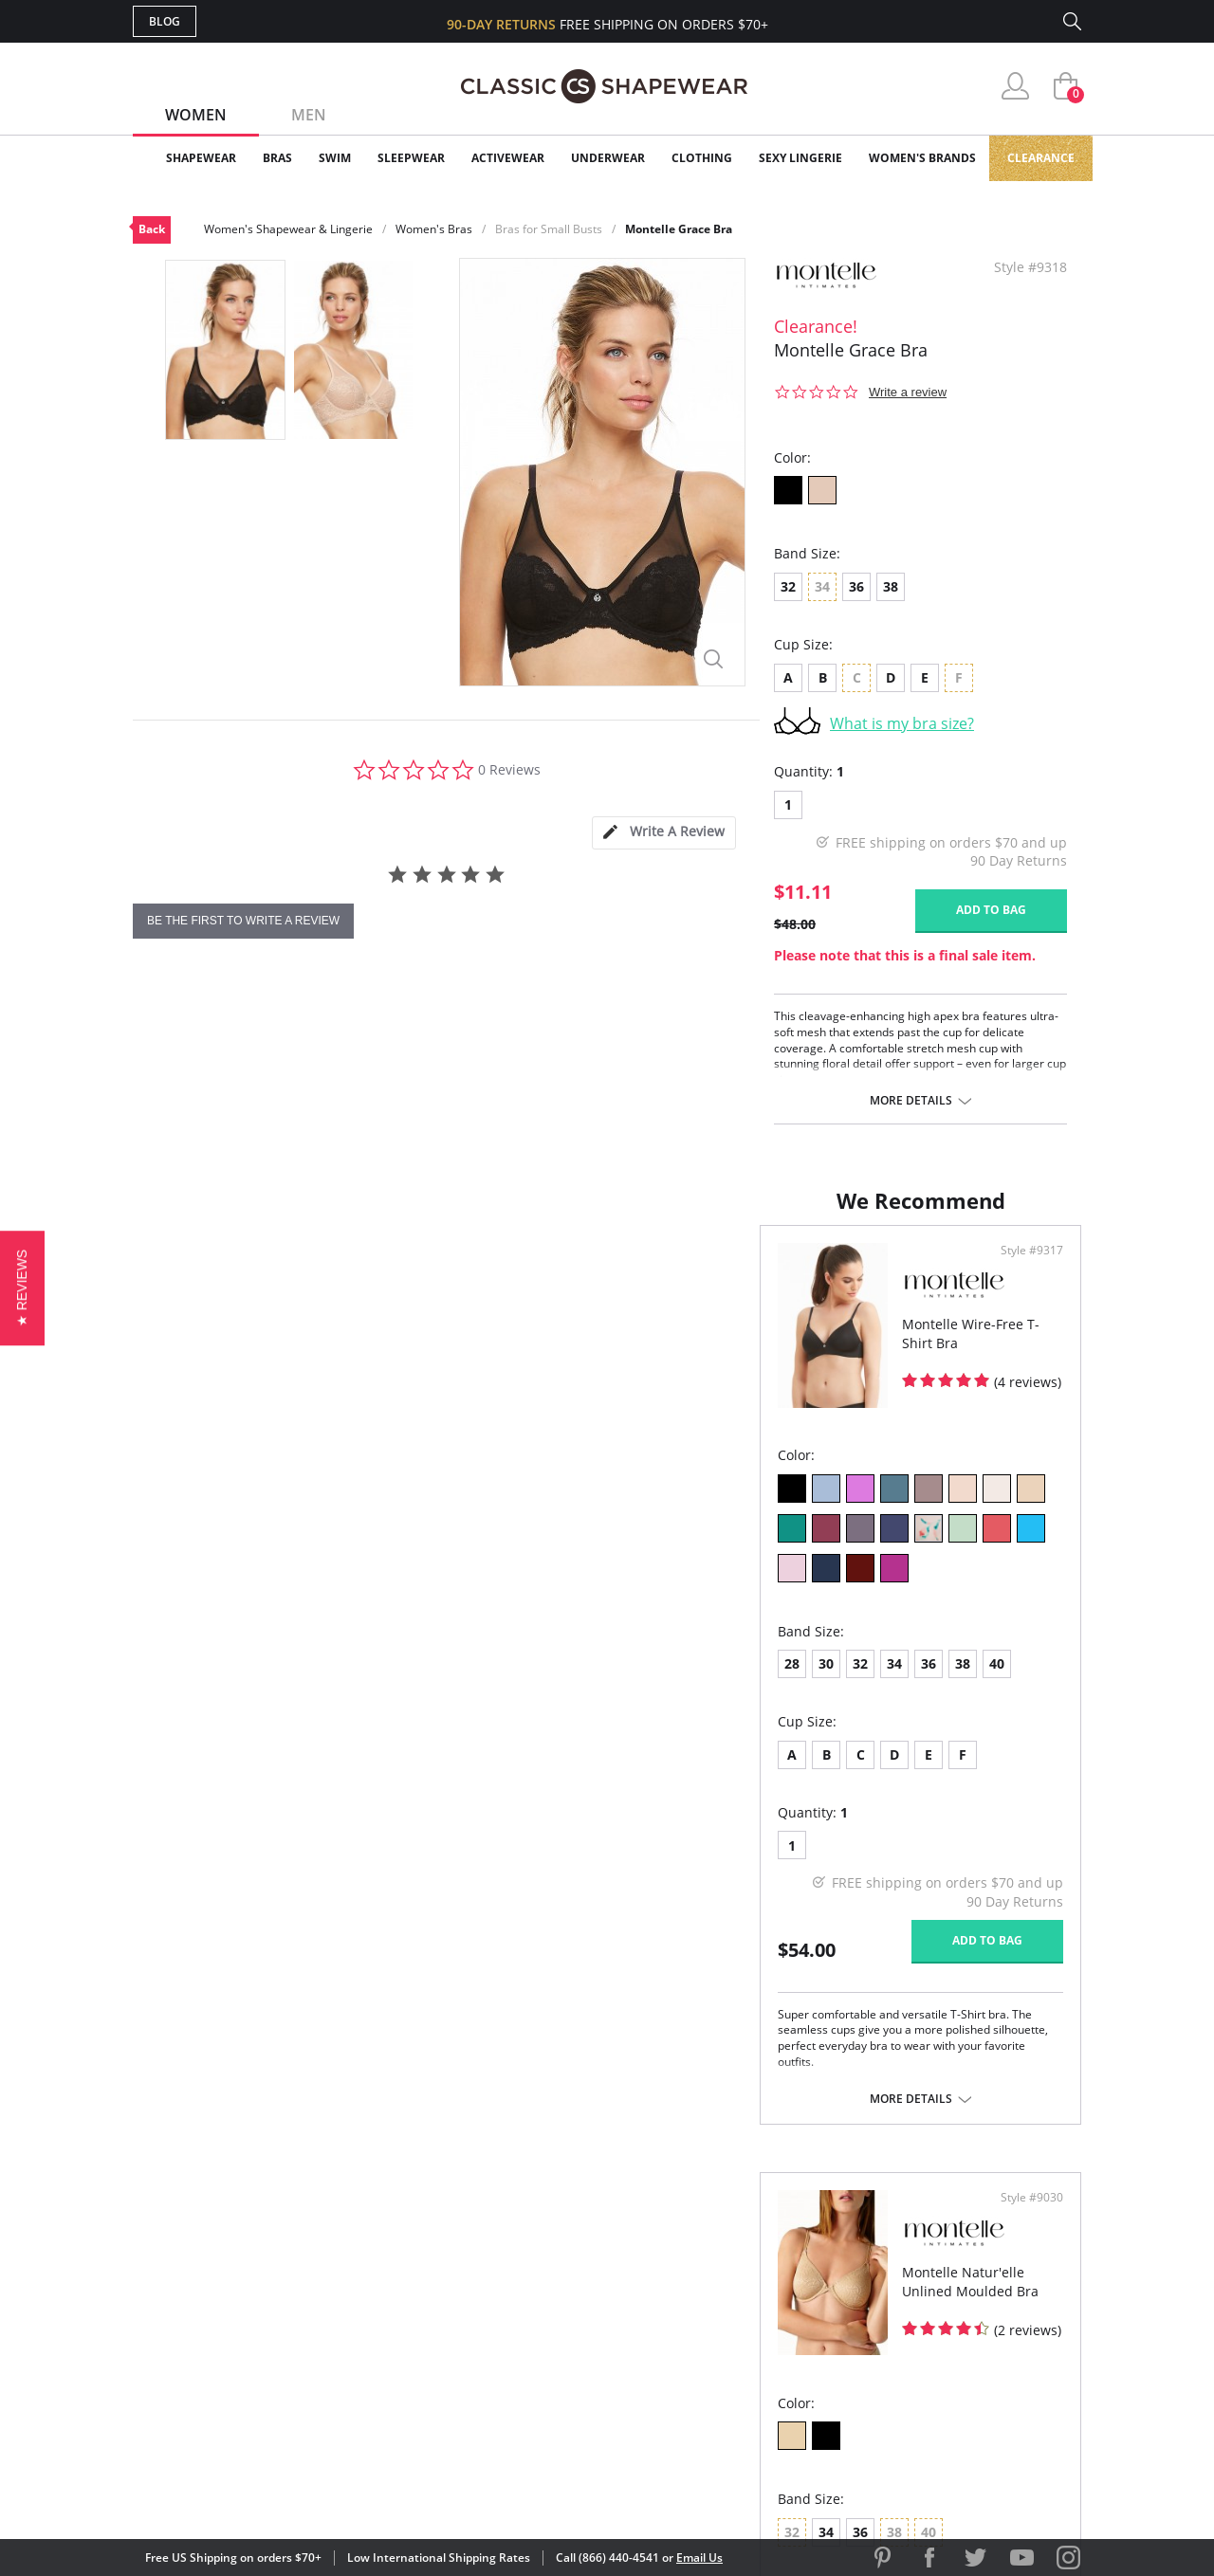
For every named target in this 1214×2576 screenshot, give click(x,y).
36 (856, 586)
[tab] (664, 833)
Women (196, 114)
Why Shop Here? (757, 2233)
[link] (903, 2452)
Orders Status (505, 2294)
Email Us (699, 2557)
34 (267, 1643)
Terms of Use (281, 2490)
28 (165, 1643)
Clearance (1041, 158)
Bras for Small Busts (548, 229)
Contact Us (494, 2386)
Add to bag (991, 910)
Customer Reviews (767, 2264)
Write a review (908, 392)
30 (199, 1643)
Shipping (483, 2325)
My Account (497, 2264)
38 (890, 586)
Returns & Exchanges (530, 2356)
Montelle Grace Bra (678, 229)
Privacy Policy (752, 2356)
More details (911, 1100)
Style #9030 (1025, 1269)
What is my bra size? (902, 723)
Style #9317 (548, 1269)
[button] (22, 1288)
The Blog (733, 2325)
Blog (164, 21)
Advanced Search (515, 2233)
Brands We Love (758, 2294)
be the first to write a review (243, 920)
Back (151, 229)
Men (308, 114)
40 (369, 1643)
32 (788, 586)
